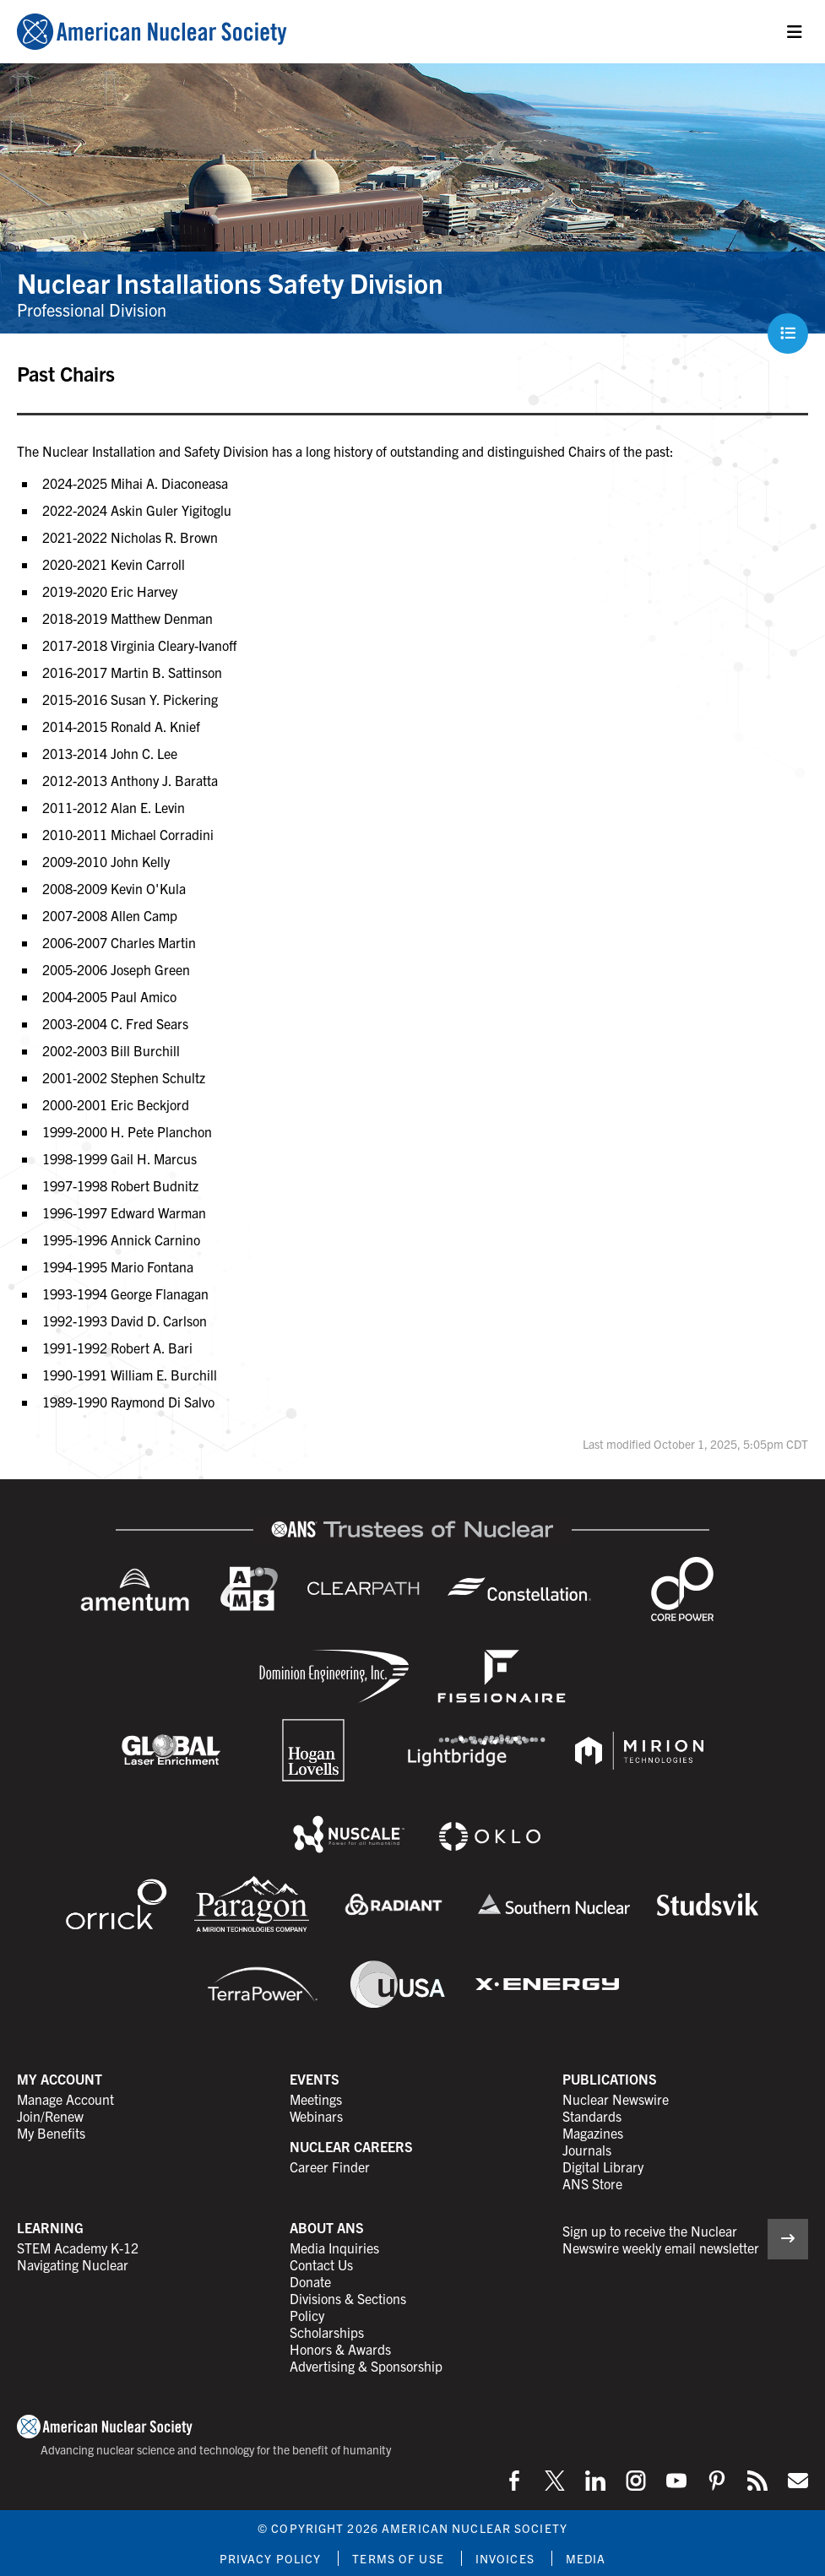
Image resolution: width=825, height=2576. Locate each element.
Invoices (505, 2558)
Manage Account (65, 2099)
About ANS (327, 2227)
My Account (59, 2078)
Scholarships (327, 2332)
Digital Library (602, 2166)
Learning (50, 2227)
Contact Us (321, 2264)
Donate (310, 2281)
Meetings (316, 2099)
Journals (586, 2149)
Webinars (316, 2115)
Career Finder (330, 2166)
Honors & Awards (340, 2348)
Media (586, 2558)
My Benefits (51, 2132)
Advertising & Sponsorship (366, 2365)
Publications (609, 2078)
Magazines (592, 2132)
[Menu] (794, 32)
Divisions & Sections (348, 2298)
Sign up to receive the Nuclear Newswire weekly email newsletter (660, 2239)
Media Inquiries (334, 2247)
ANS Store (592, 2183)
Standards (591, 2115)
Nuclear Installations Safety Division (230, 282)
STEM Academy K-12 (77, 2247)
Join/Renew (50, 2115)
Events (314, 2078)
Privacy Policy (271, 2558)
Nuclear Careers (351, 2146)
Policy (307, 2315)
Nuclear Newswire (615, 2099)
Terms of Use (397, 2558)
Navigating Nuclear (72, 2264)
